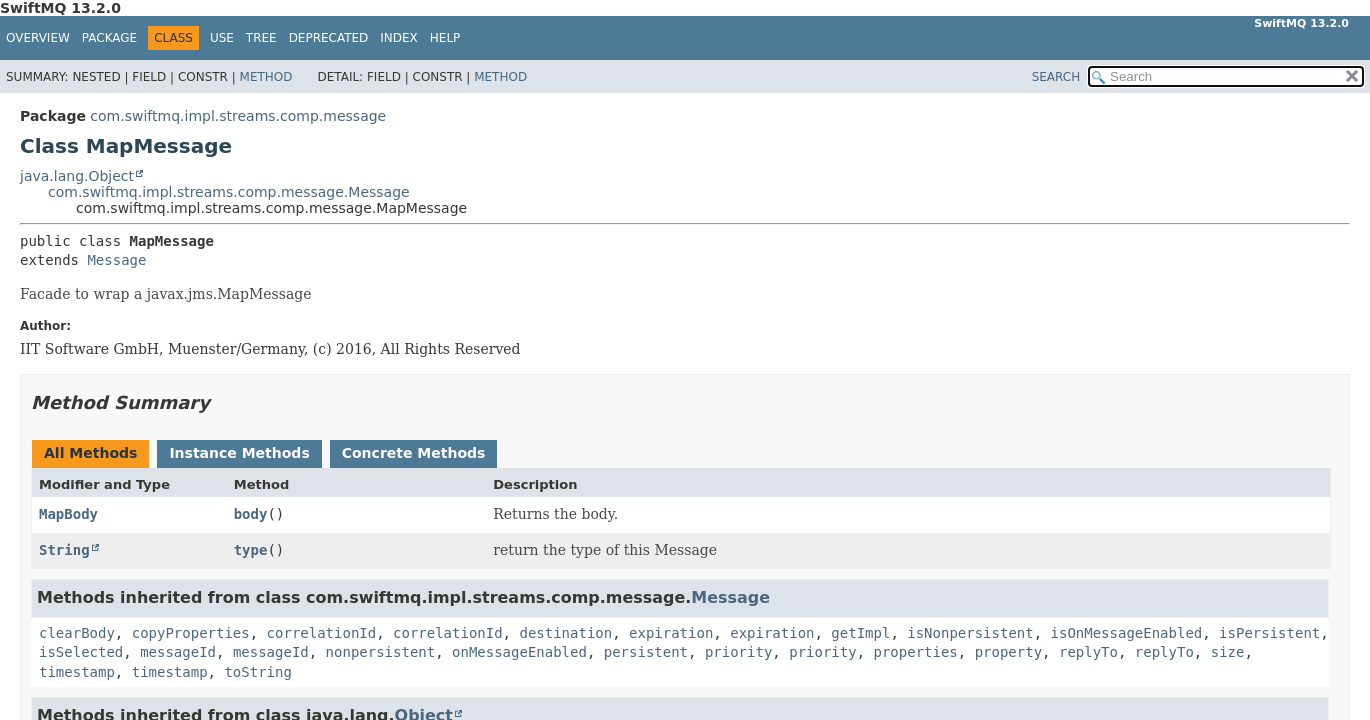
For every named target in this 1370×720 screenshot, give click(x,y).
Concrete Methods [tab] (414, 453)
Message (116, 260)
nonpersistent (381, 652)
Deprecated (329, 38)
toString (257, 672)
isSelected (81, 652)
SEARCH (1056, 77)
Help (445, 38)
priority (738, 652)
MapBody (68, 514)
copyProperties (191, 633)
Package (109, 38)
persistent (646, 652)
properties (916, 652)
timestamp (77, 672)
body (251, 514)
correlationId (322, 633)
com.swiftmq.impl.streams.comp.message (238, 116)
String (64, 550)
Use (222, 38)
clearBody (77, 633)
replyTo (1088, 652)
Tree (261, 38)
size (1228, 652)
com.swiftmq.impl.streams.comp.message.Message (229, 192)
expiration (671, 633)
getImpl (860, 633)
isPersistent (1269, 633)
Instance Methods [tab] (239, 453)
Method (266, 77)
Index (399, 38)
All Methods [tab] (90, 453)
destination (565, 633)
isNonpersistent (970, 633)
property (1008, 652)
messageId (178, 652)
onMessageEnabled (519, 652)
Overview (38, 38)
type (251, 550)
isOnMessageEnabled (1127, 633)
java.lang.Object (77, 176)
